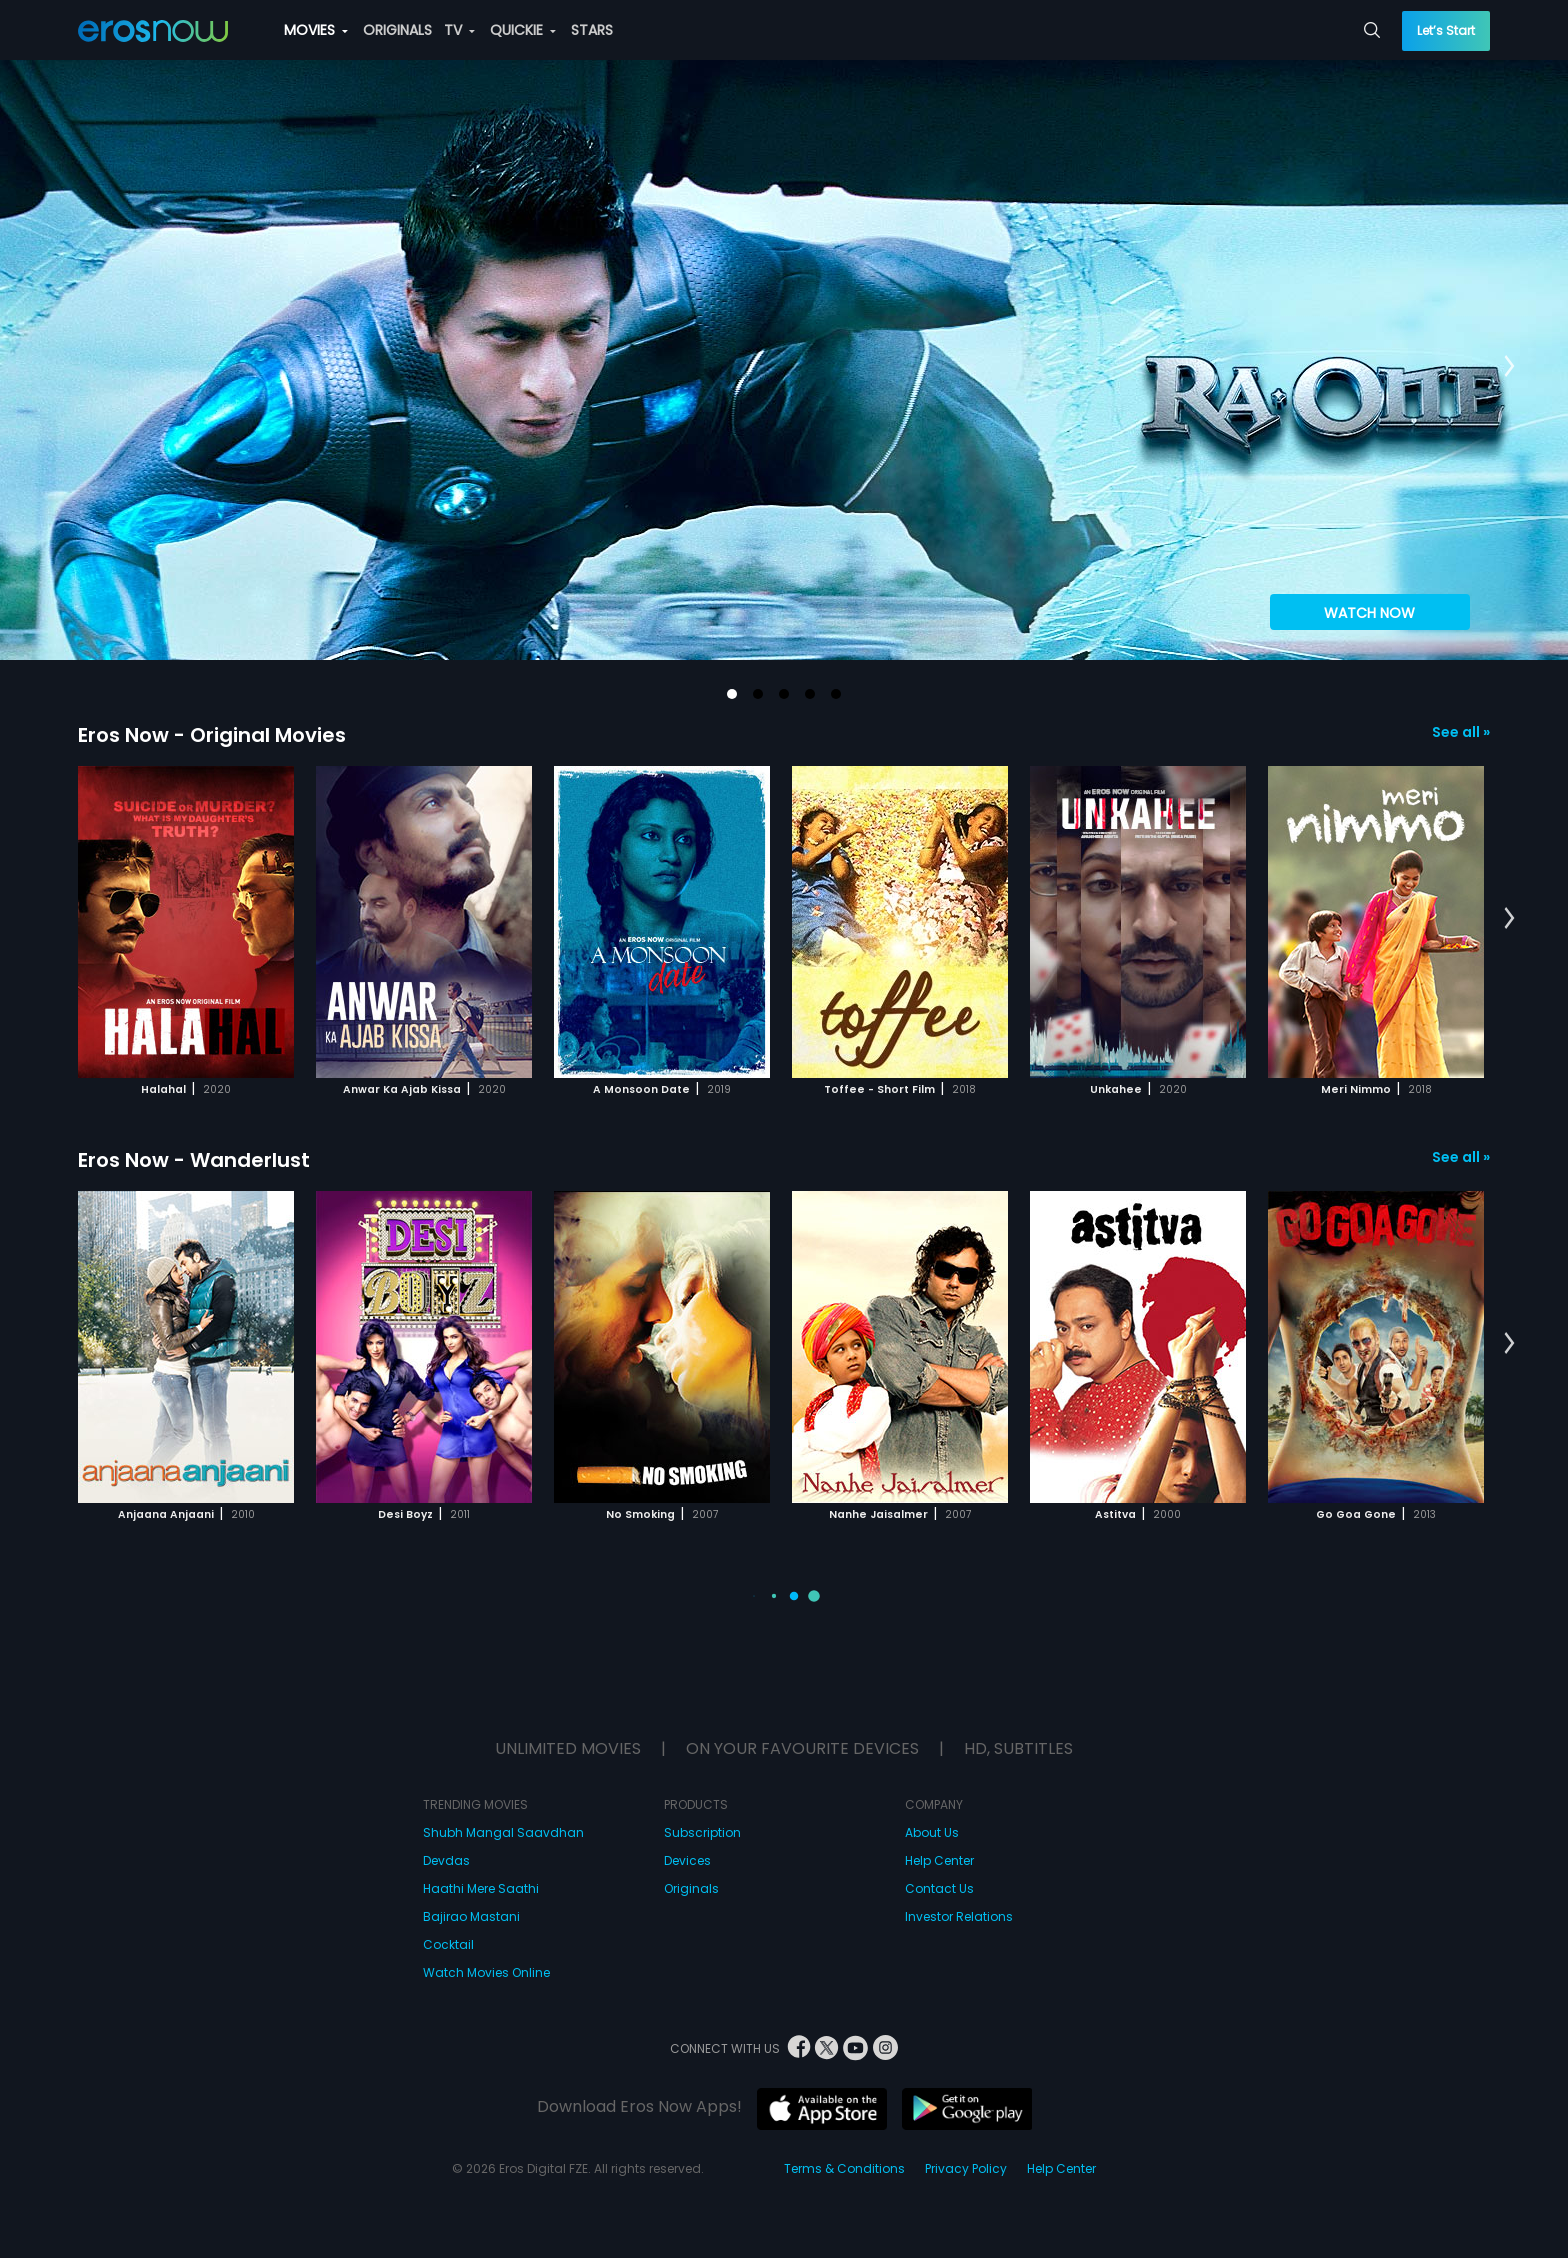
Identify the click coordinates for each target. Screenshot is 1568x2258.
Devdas (446, 1860)
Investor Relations (959, 1916)
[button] (732, 694)
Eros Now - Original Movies (212, 735)
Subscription (702, 1832)
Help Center (939, 1860)
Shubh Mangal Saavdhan (503, 1832)
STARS (592, 30)
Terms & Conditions (844, 2168)
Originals (691, 1888)
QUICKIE (523, 30)
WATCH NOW (1369, 613)
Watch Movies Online (486, 1972)
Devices (687, 1860)
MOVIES (316, 30)
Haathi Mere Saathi (481, 1888)
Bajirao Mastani (471, 1916)
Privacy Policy (966, 2168)
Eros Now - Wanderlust (194, 1160)
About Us (932, 1832)
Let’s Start (1446, 30)
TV (459, 30)
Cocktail (448, 1944)
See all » (1461, 732)
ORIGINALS (397, 30)
